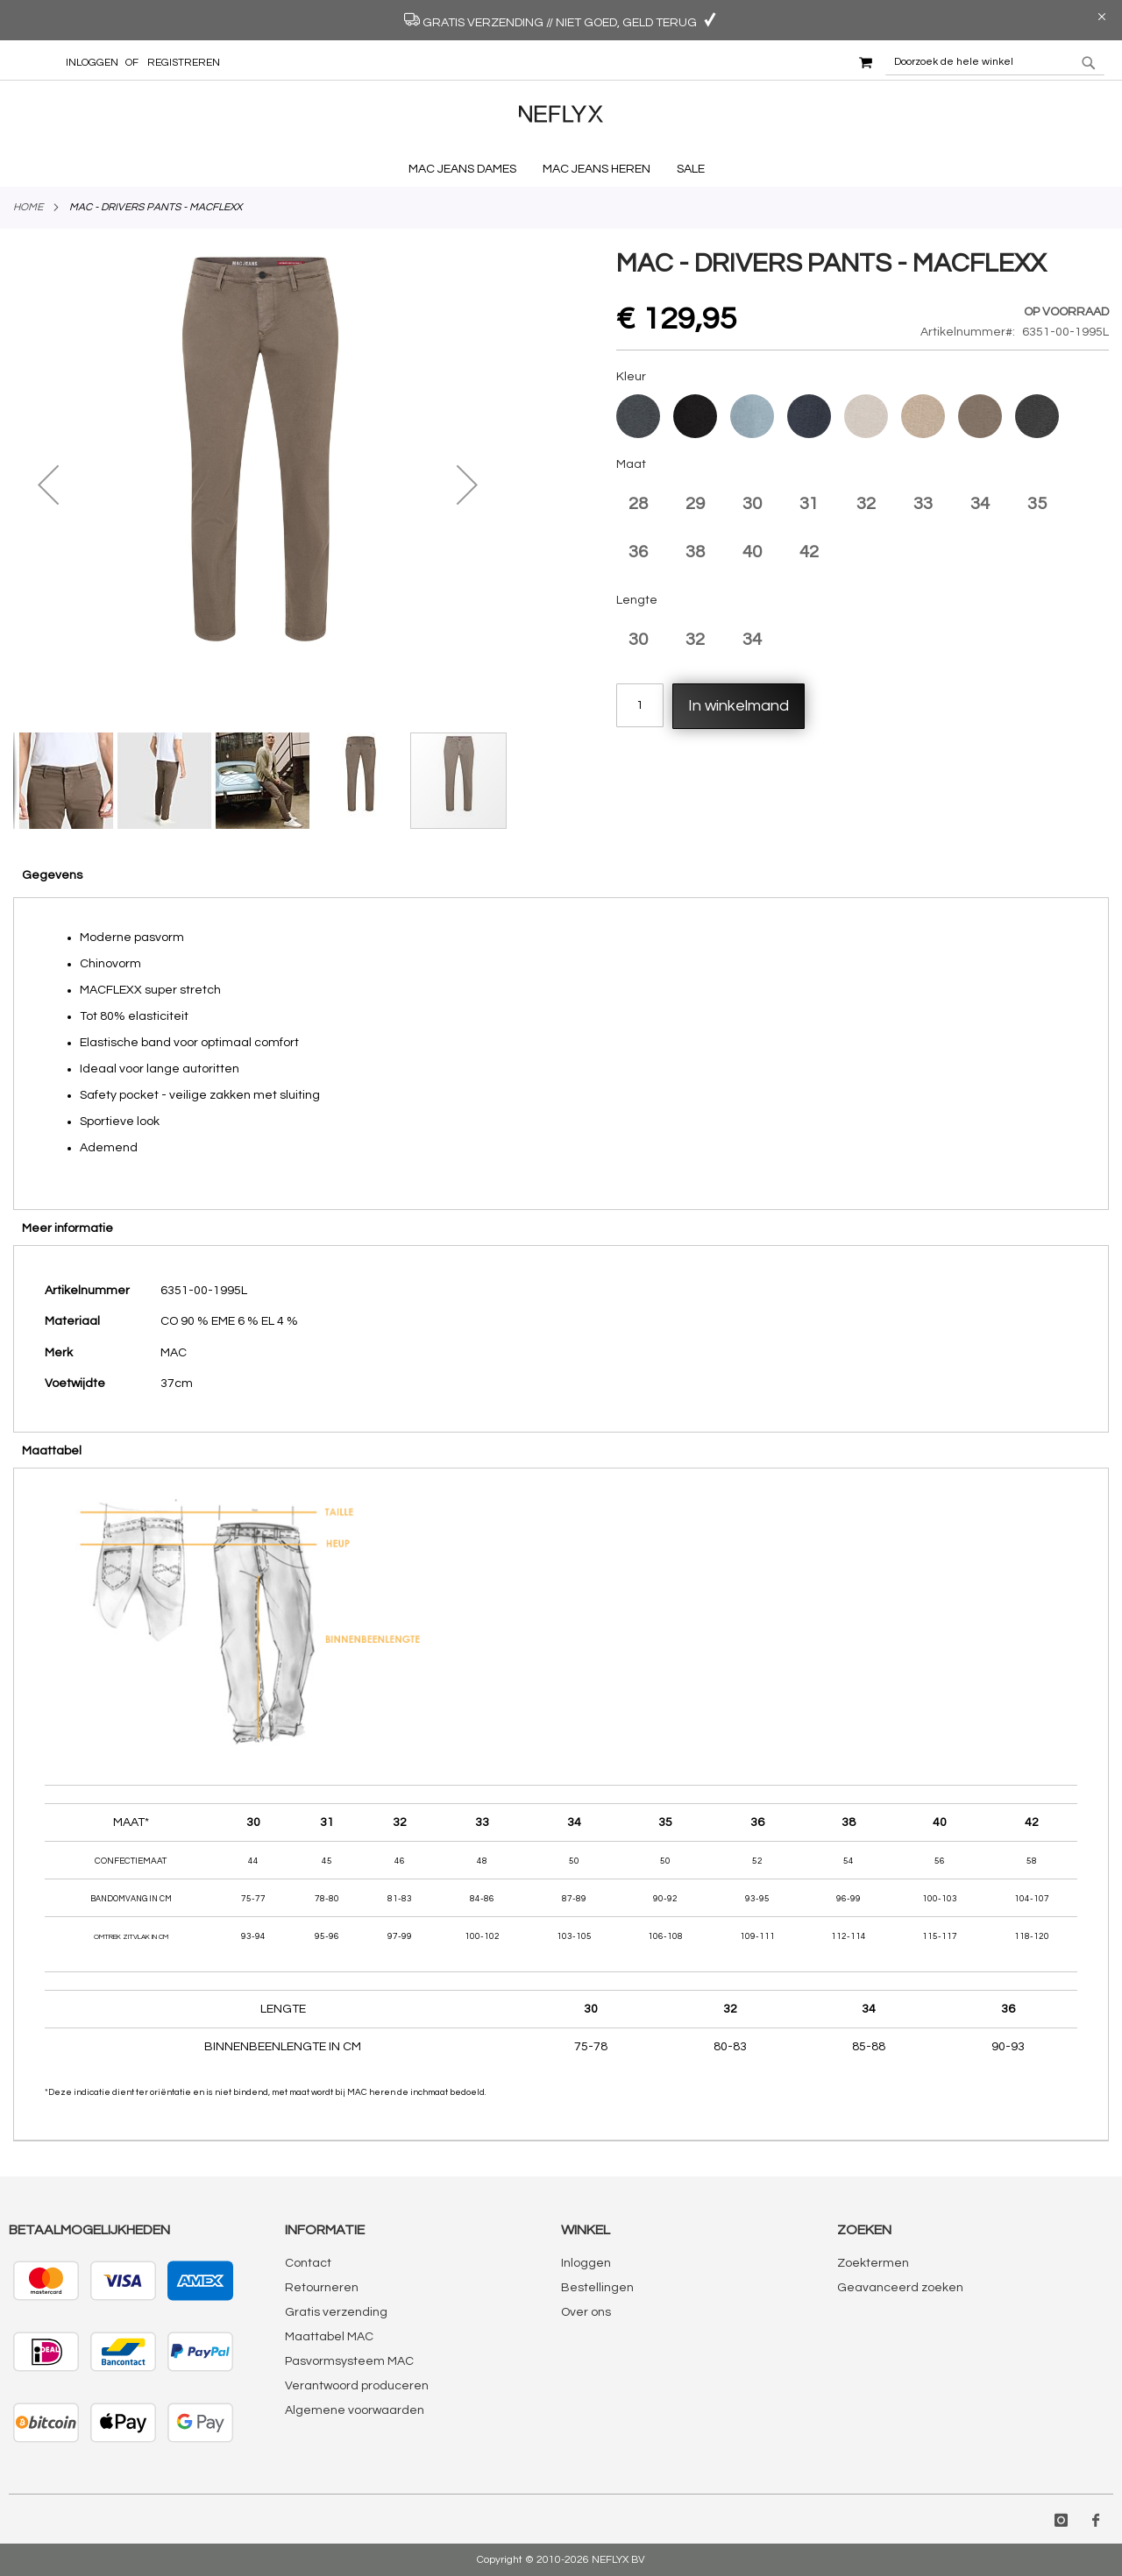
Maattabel (52, 1451)
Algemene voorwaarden (354, 2410)
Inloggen (92, 62)
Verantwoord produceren (357, 2386)
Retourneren (322, 2288)
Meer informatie (67, 1228)
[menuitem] (466, 169)
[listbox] (863, 418)
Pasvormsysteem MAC (349, 2361)
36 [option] (638, 552)
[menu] (561, 169)
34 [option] (980, 504)
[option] (638, 416)
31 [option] (809, 504)
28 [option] (638, 504)
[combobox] (994, 62)
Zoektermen (873, 2263)
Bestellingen (597, 2288)
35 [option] (1037, 504)
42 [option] (809, 552)
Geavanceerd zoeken (900, 2288)
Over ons (586, 2312)
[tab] (561, 874)
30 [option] (752, 504)
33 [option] (923, 504)
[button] (48, 484)
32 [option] (866, 504)
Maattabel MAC (329, 2337)
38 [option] (695, 552)
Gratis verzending (336, 2312)
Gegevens (52, 875)
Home (28, 207)
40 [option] (752, 552)
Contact (308, 2263)
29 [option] (695, 504)
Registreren (183, 62)
